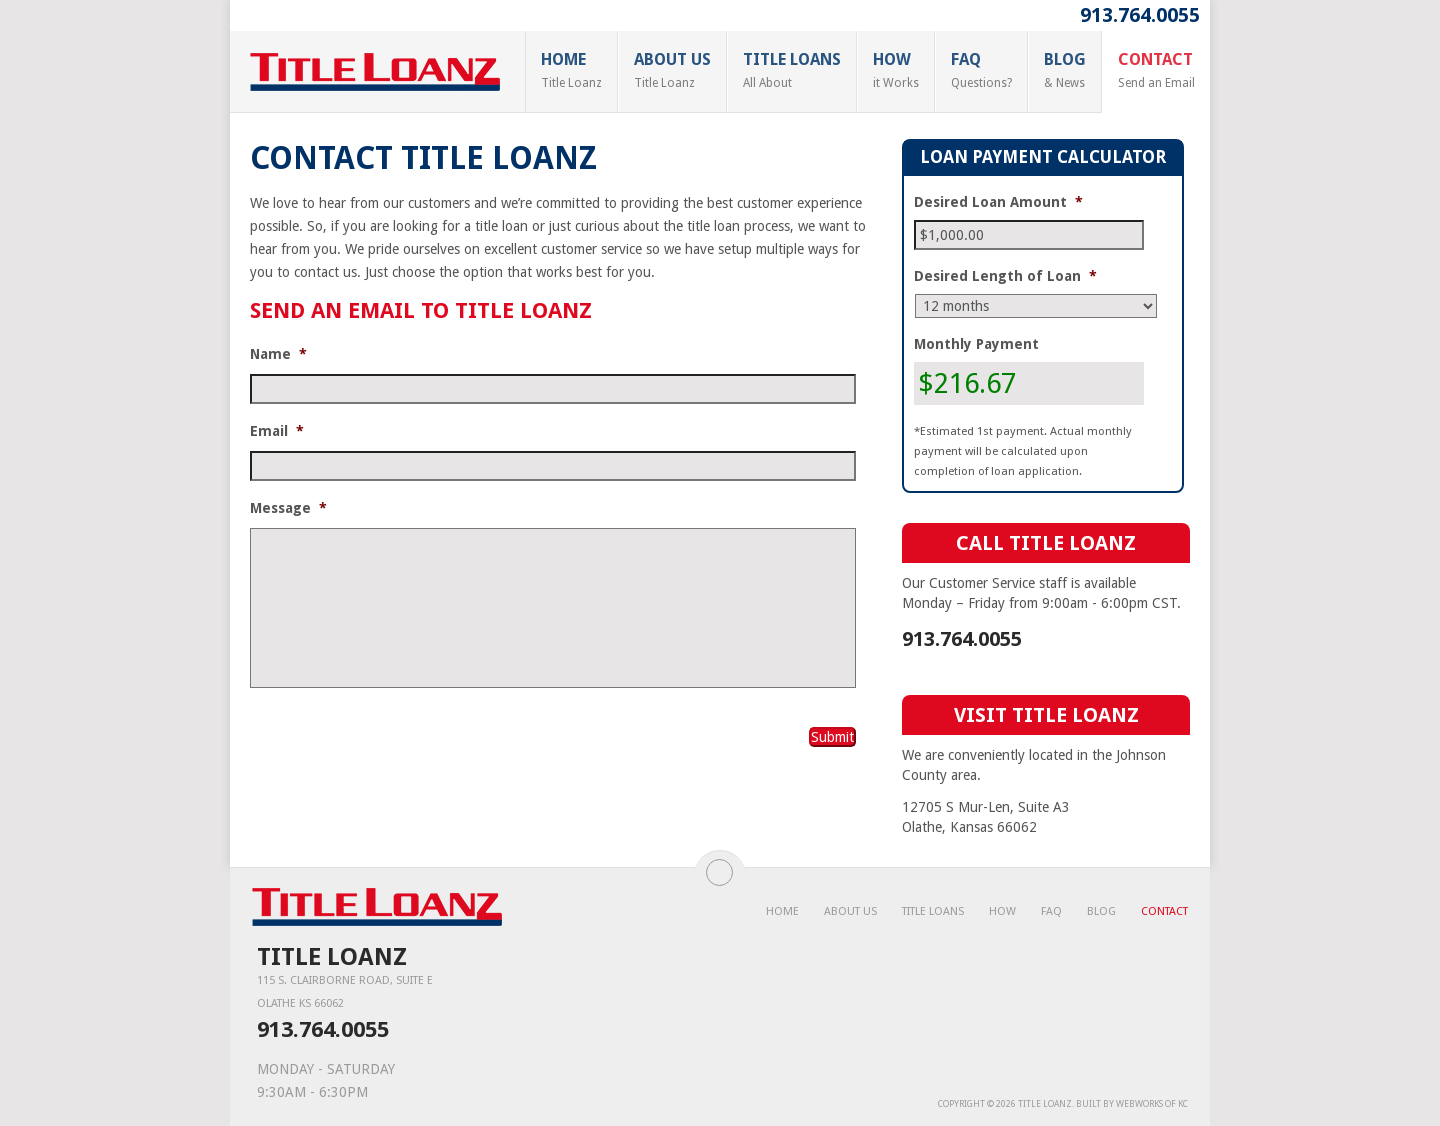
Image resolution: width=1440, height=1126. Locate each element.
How (896, 70)
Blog (1065, 70)
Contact (1156, 70)
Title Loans (792, 70)
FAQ (981, 70)
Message (288, 508)
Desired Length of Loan (1005, 276)
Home (571, 70)
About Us (672, 70)
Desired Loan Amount (998, 202)
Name (278, 354)
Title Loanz (1045, 1104)
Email (277, 431)
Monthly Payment (976, 344)
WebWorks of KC (1152, 1104)
